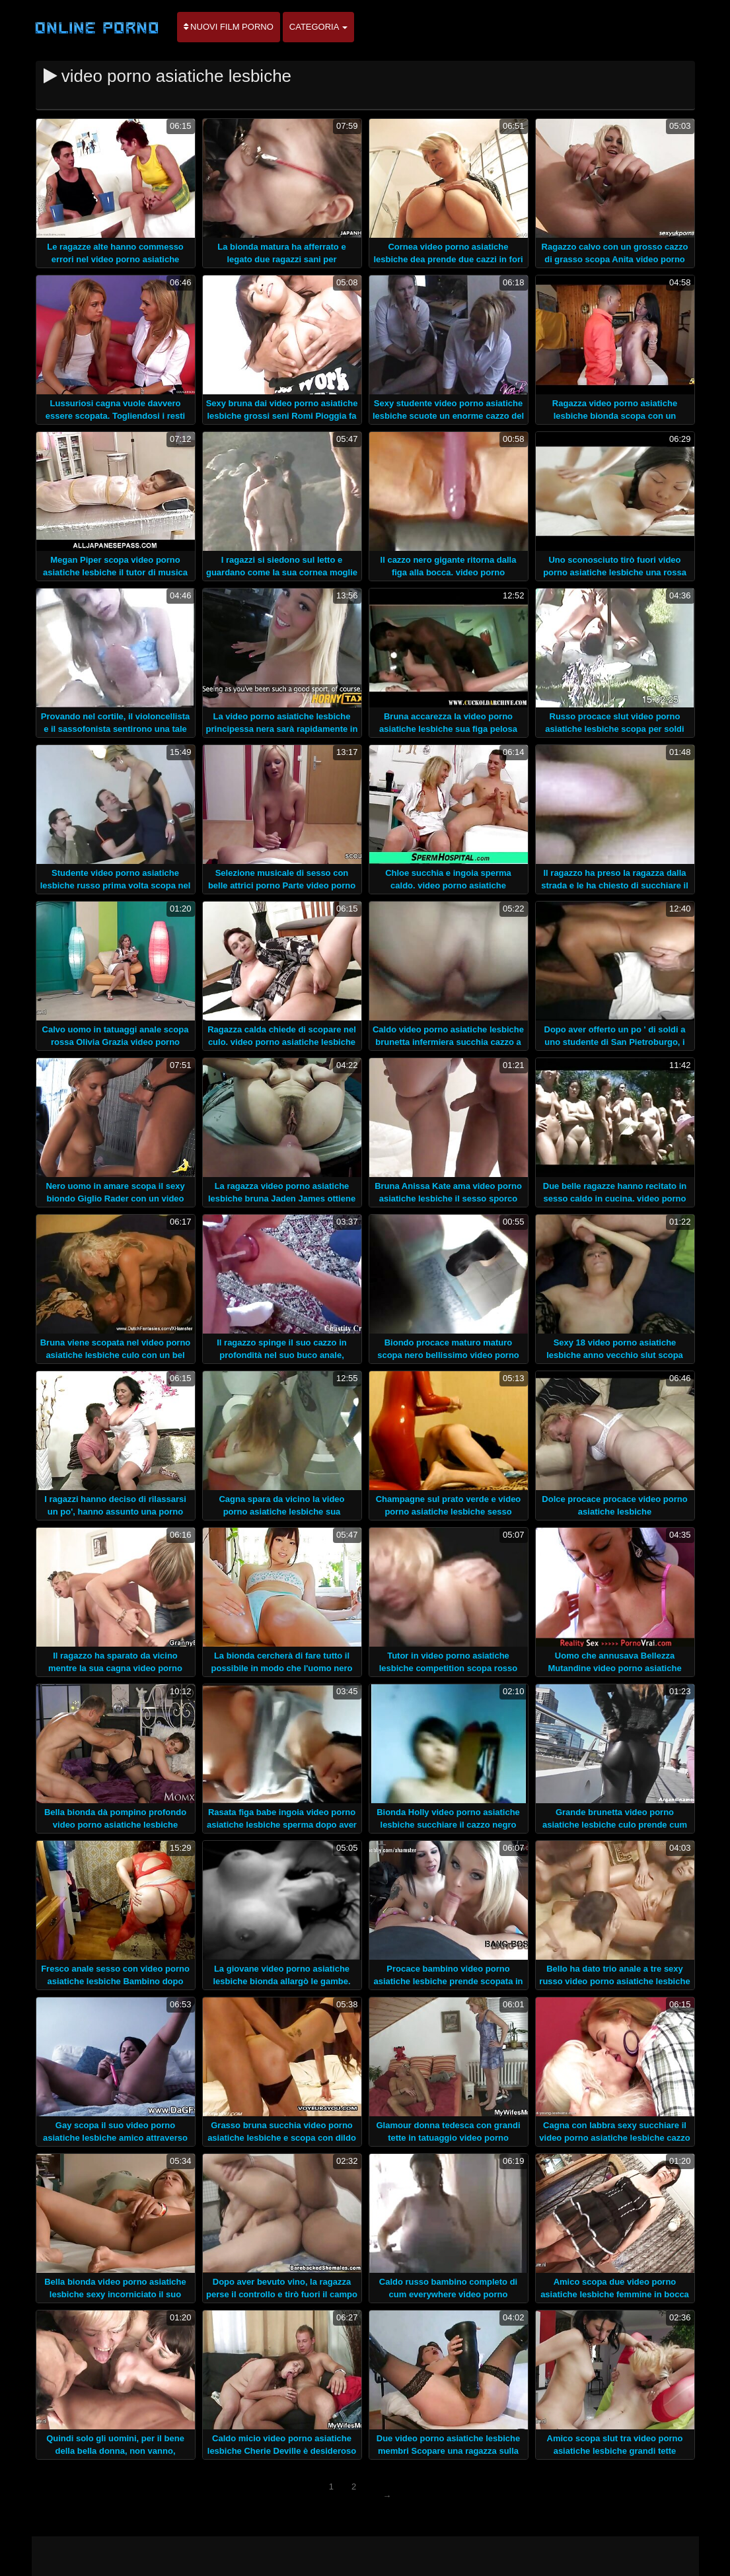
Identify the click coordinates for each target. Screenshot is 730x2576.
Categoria (318, 27)
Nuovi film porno (229, 27)
